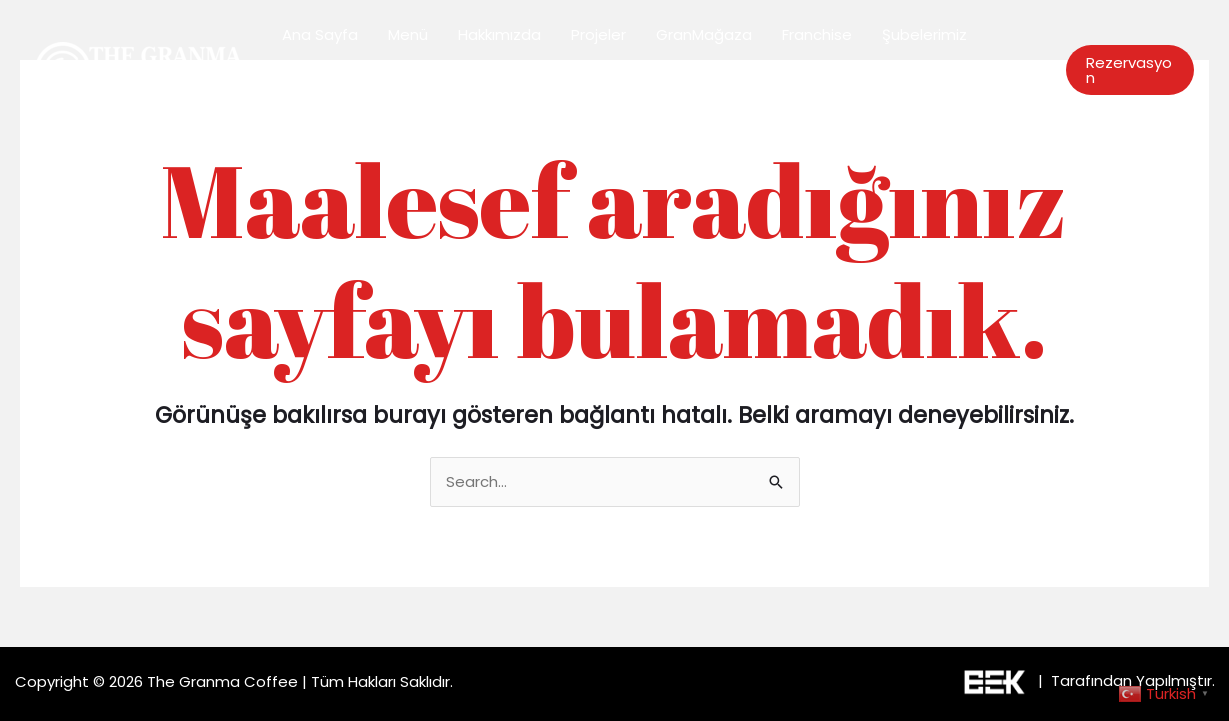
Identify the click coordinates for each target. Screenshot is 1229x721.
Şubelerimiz (924, 34)
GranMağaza (704, 34)
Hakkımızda (499, 34)
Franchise (817, 34)
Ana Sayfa (320, 34)
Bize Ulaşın (320, 104)
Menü (408, 34)
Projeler (598, 34)
